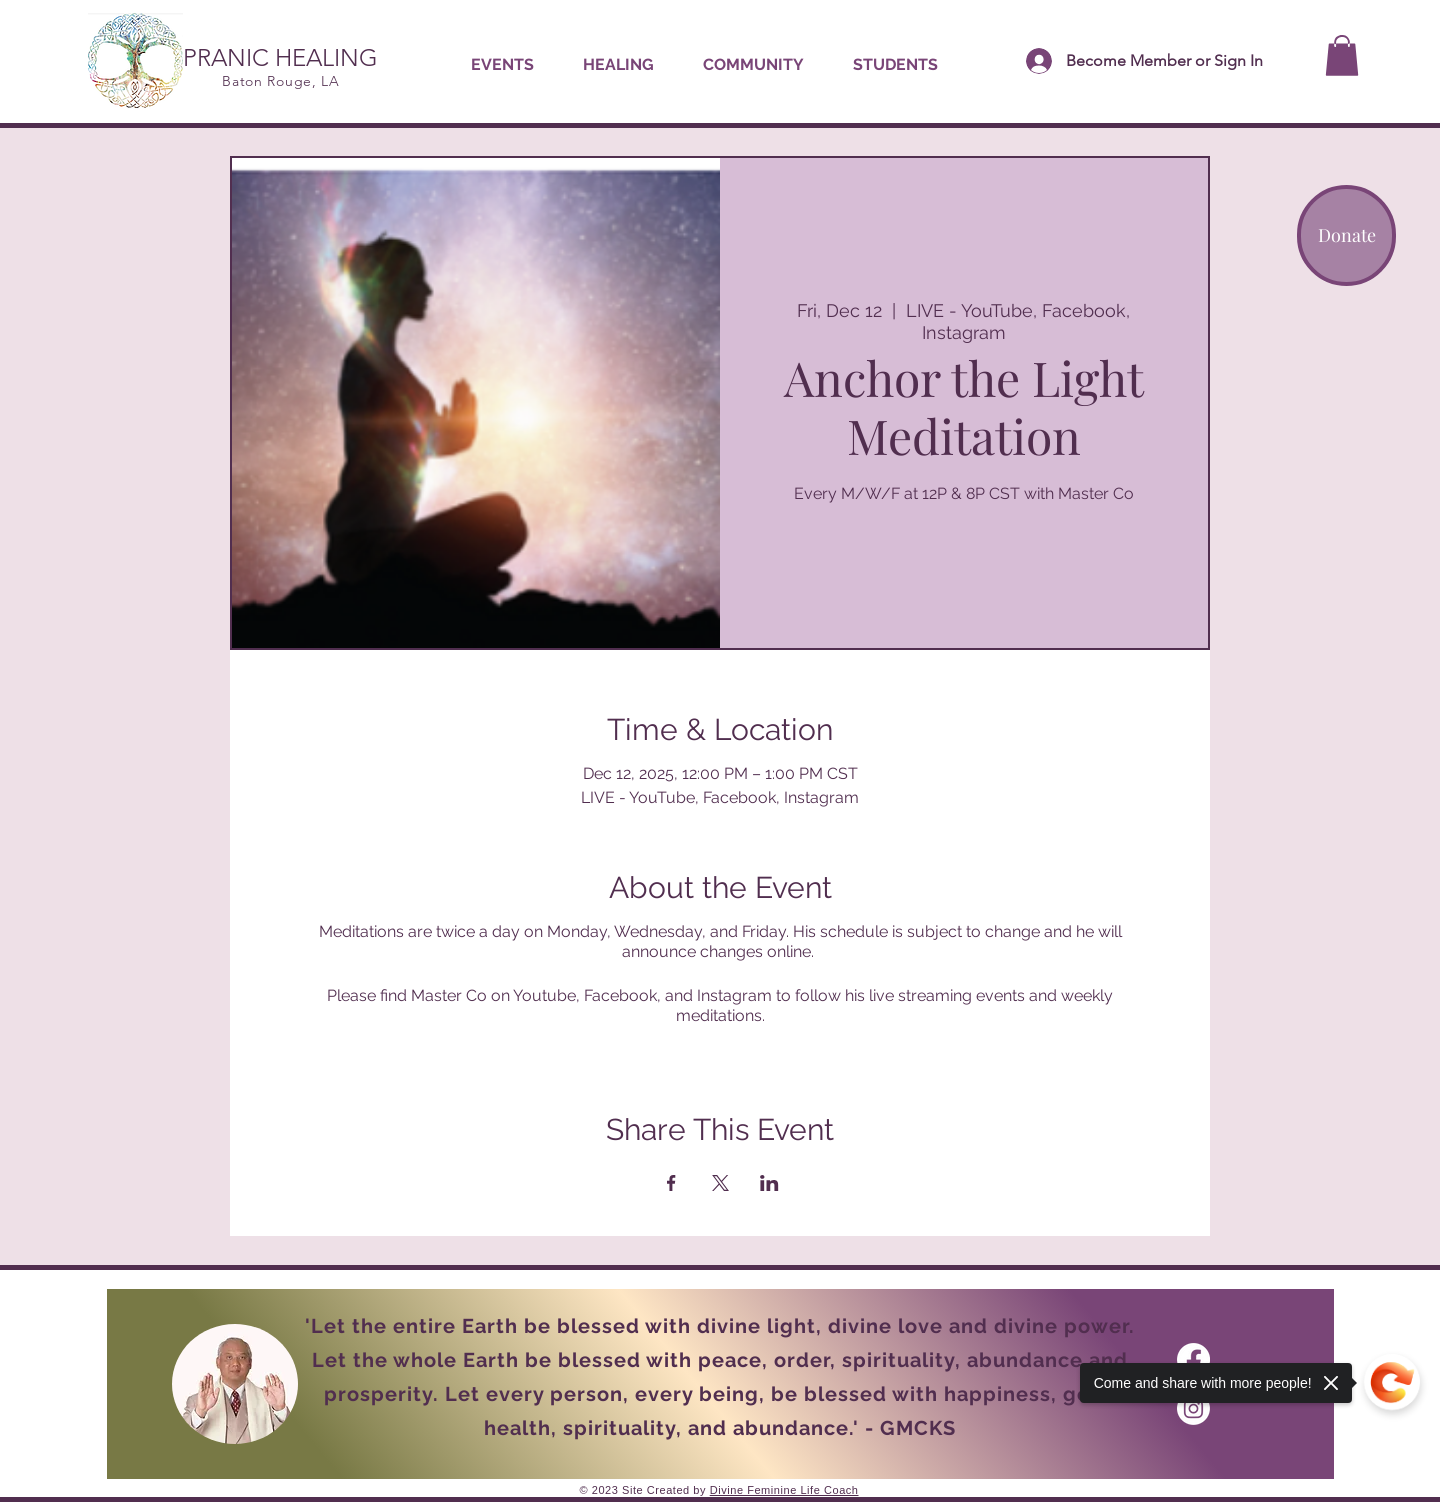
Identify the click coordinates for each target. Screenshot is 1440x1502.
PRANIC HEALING (280, 57)
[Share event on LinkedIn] (769, 1183)
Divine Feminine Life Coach (784, 1490)
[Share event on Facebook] (671, 1183)
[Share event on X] (720, 1183)
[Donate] (1346, 235)
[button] (618, 65)
